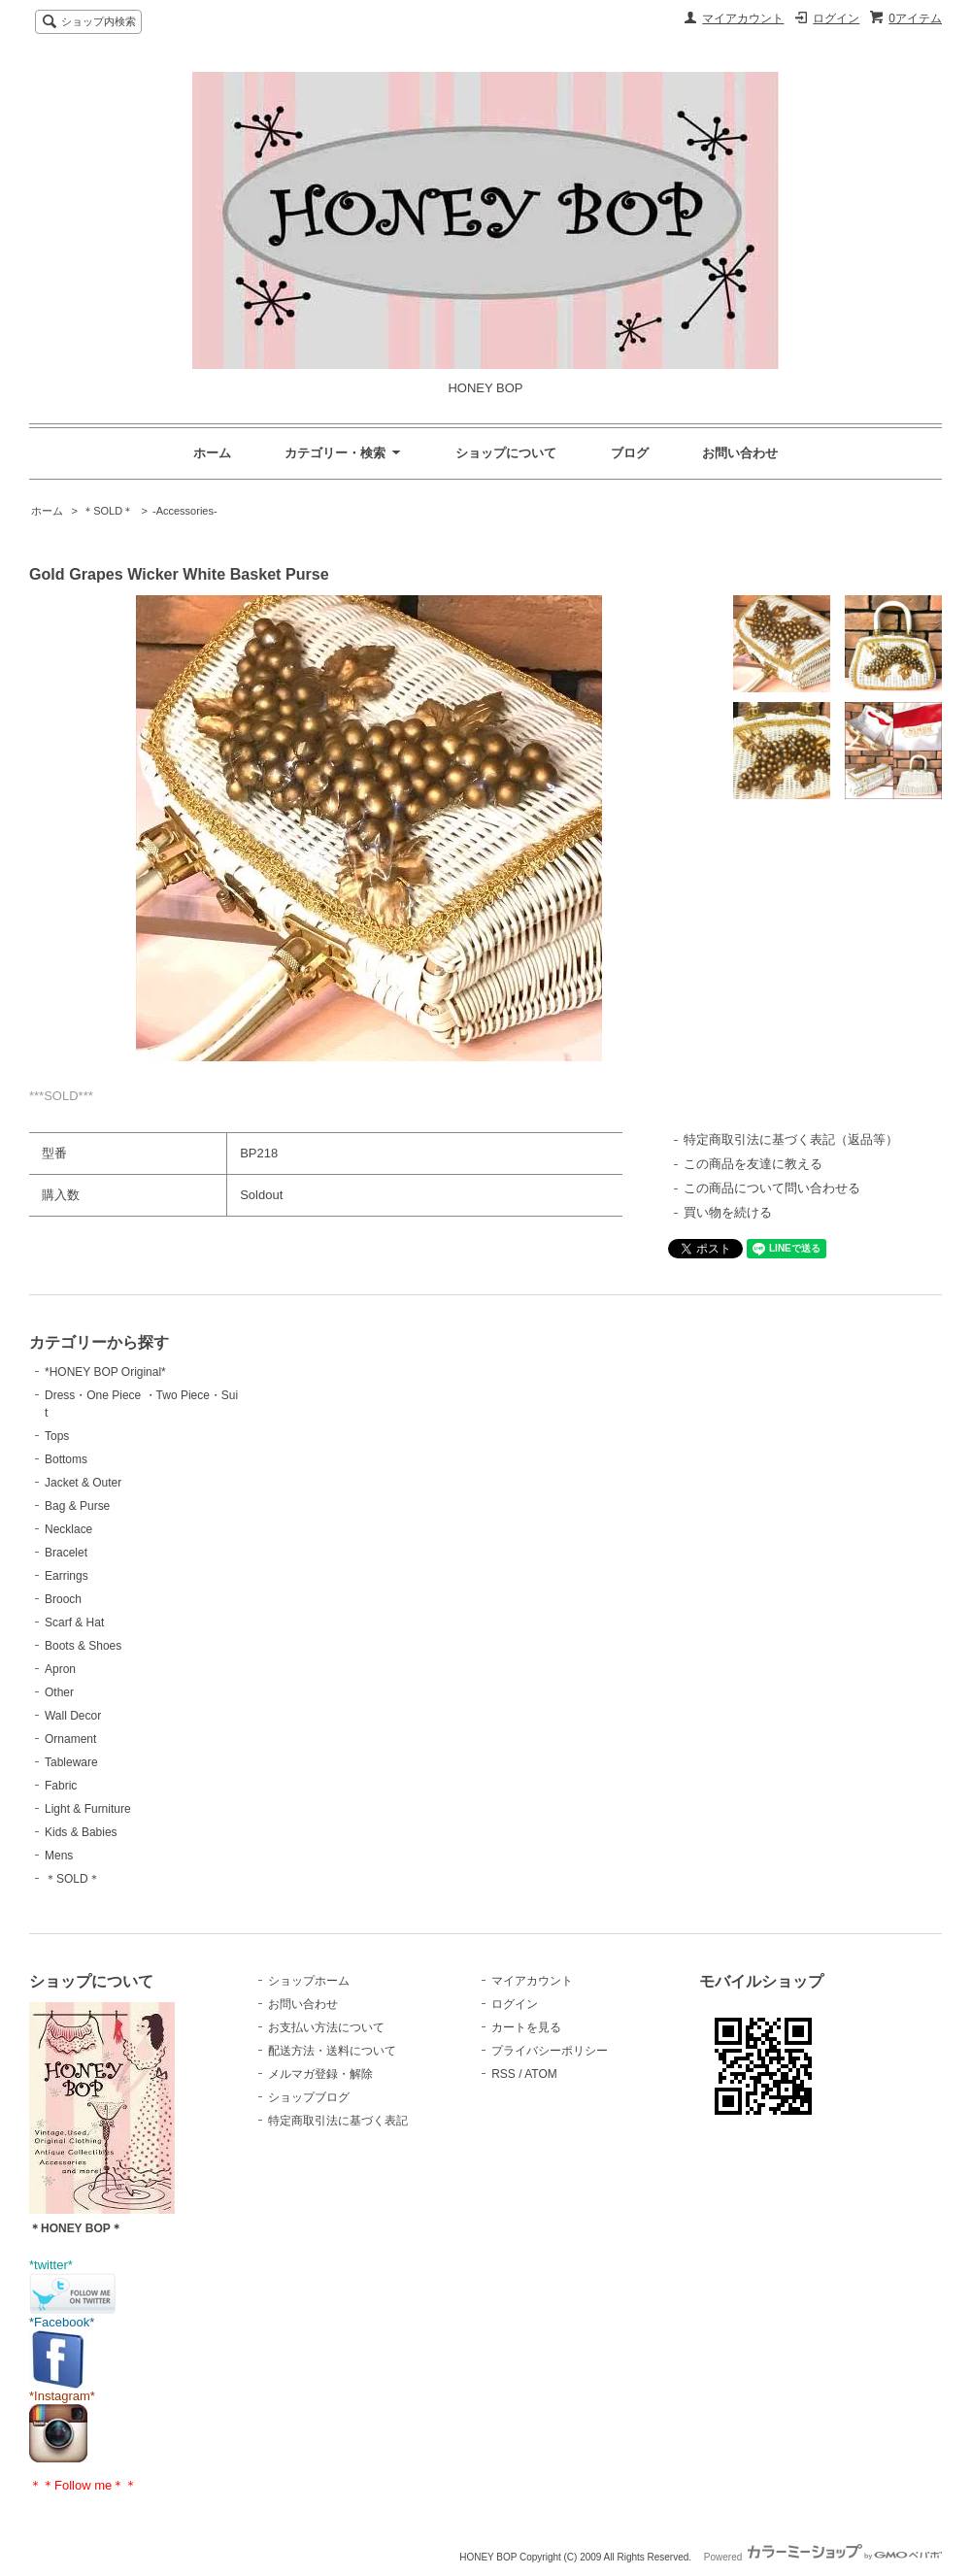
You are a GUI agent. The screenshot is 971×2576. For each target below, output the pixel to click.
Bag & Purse (77, 1506)
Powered (823, 2557)
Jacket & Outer (83, 1482)
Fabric (61, 1785)
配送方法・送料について (332, 2050)
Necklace (68, 1529)
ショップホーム (309, 1981)
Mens (59, 1855)
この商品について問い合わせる (772, 1188)
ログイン (836, 18)
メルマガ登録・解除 (320, 2074)
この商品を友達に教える (753, 1163)
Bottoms (66, 1459)
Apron (60, 1669)
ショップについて (505, 453)
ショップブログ (309, 2097)
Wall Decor (73, 1716)
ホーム (212, 453)
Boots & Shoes (83, 1646)
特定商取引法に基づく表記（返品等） (791, 1139)
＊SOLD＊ (108, 511)
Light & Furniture (88, 1809)
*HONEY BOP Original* (105, 1372)
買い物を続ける (728, 1212)
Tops (57, 1436)
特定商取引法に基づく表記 (338, 2120)
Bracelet (66, 1552)
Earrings (66, 1576)
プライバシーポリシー (549, 2050)
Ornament (70, 1739)
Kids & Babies (81, 1832)
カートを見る (526, 2027)
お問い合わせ (740, 453)
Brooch (63, 1599)
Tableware (71, 1762)
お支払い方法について (326, 2027)
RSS (503, 2074)
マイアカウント (743, 18)
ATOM (540, 2074)
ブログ (630, 453)
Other (59, 1692)
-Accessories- (185, 511)
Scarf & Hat (74, 1622)
